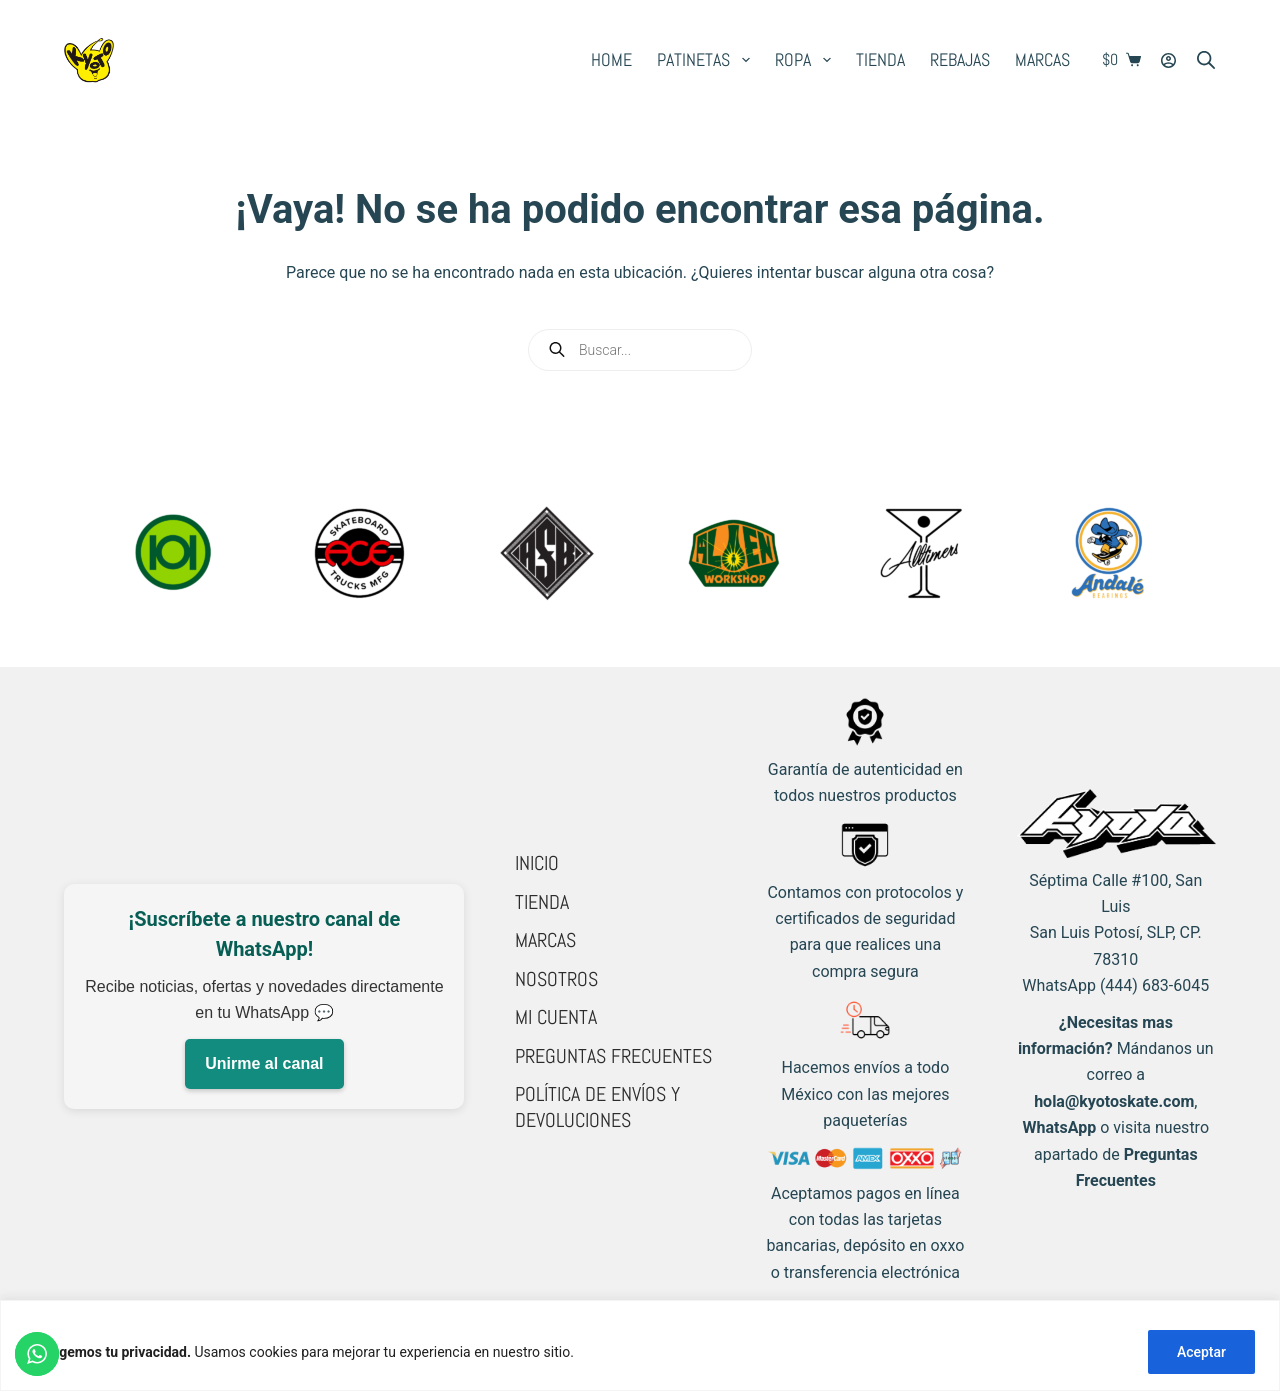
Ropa (807, 60)
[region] (640, 1345)
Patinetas (707, 60)
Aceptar (1201, 1352)
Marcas (1042, 59)
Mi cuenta (556, 1017)
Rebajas (960, 59)
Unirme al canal (264, 1063)
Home (611, 59)
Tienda (880, 59)
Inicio (537, 863)
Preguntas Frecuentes (613, 1056)
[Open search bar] (1206, 60)
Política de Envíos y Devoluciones (597, 1107)
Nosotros (556, 979)
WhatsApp (1060, 1127)
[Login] (1168, 60)
